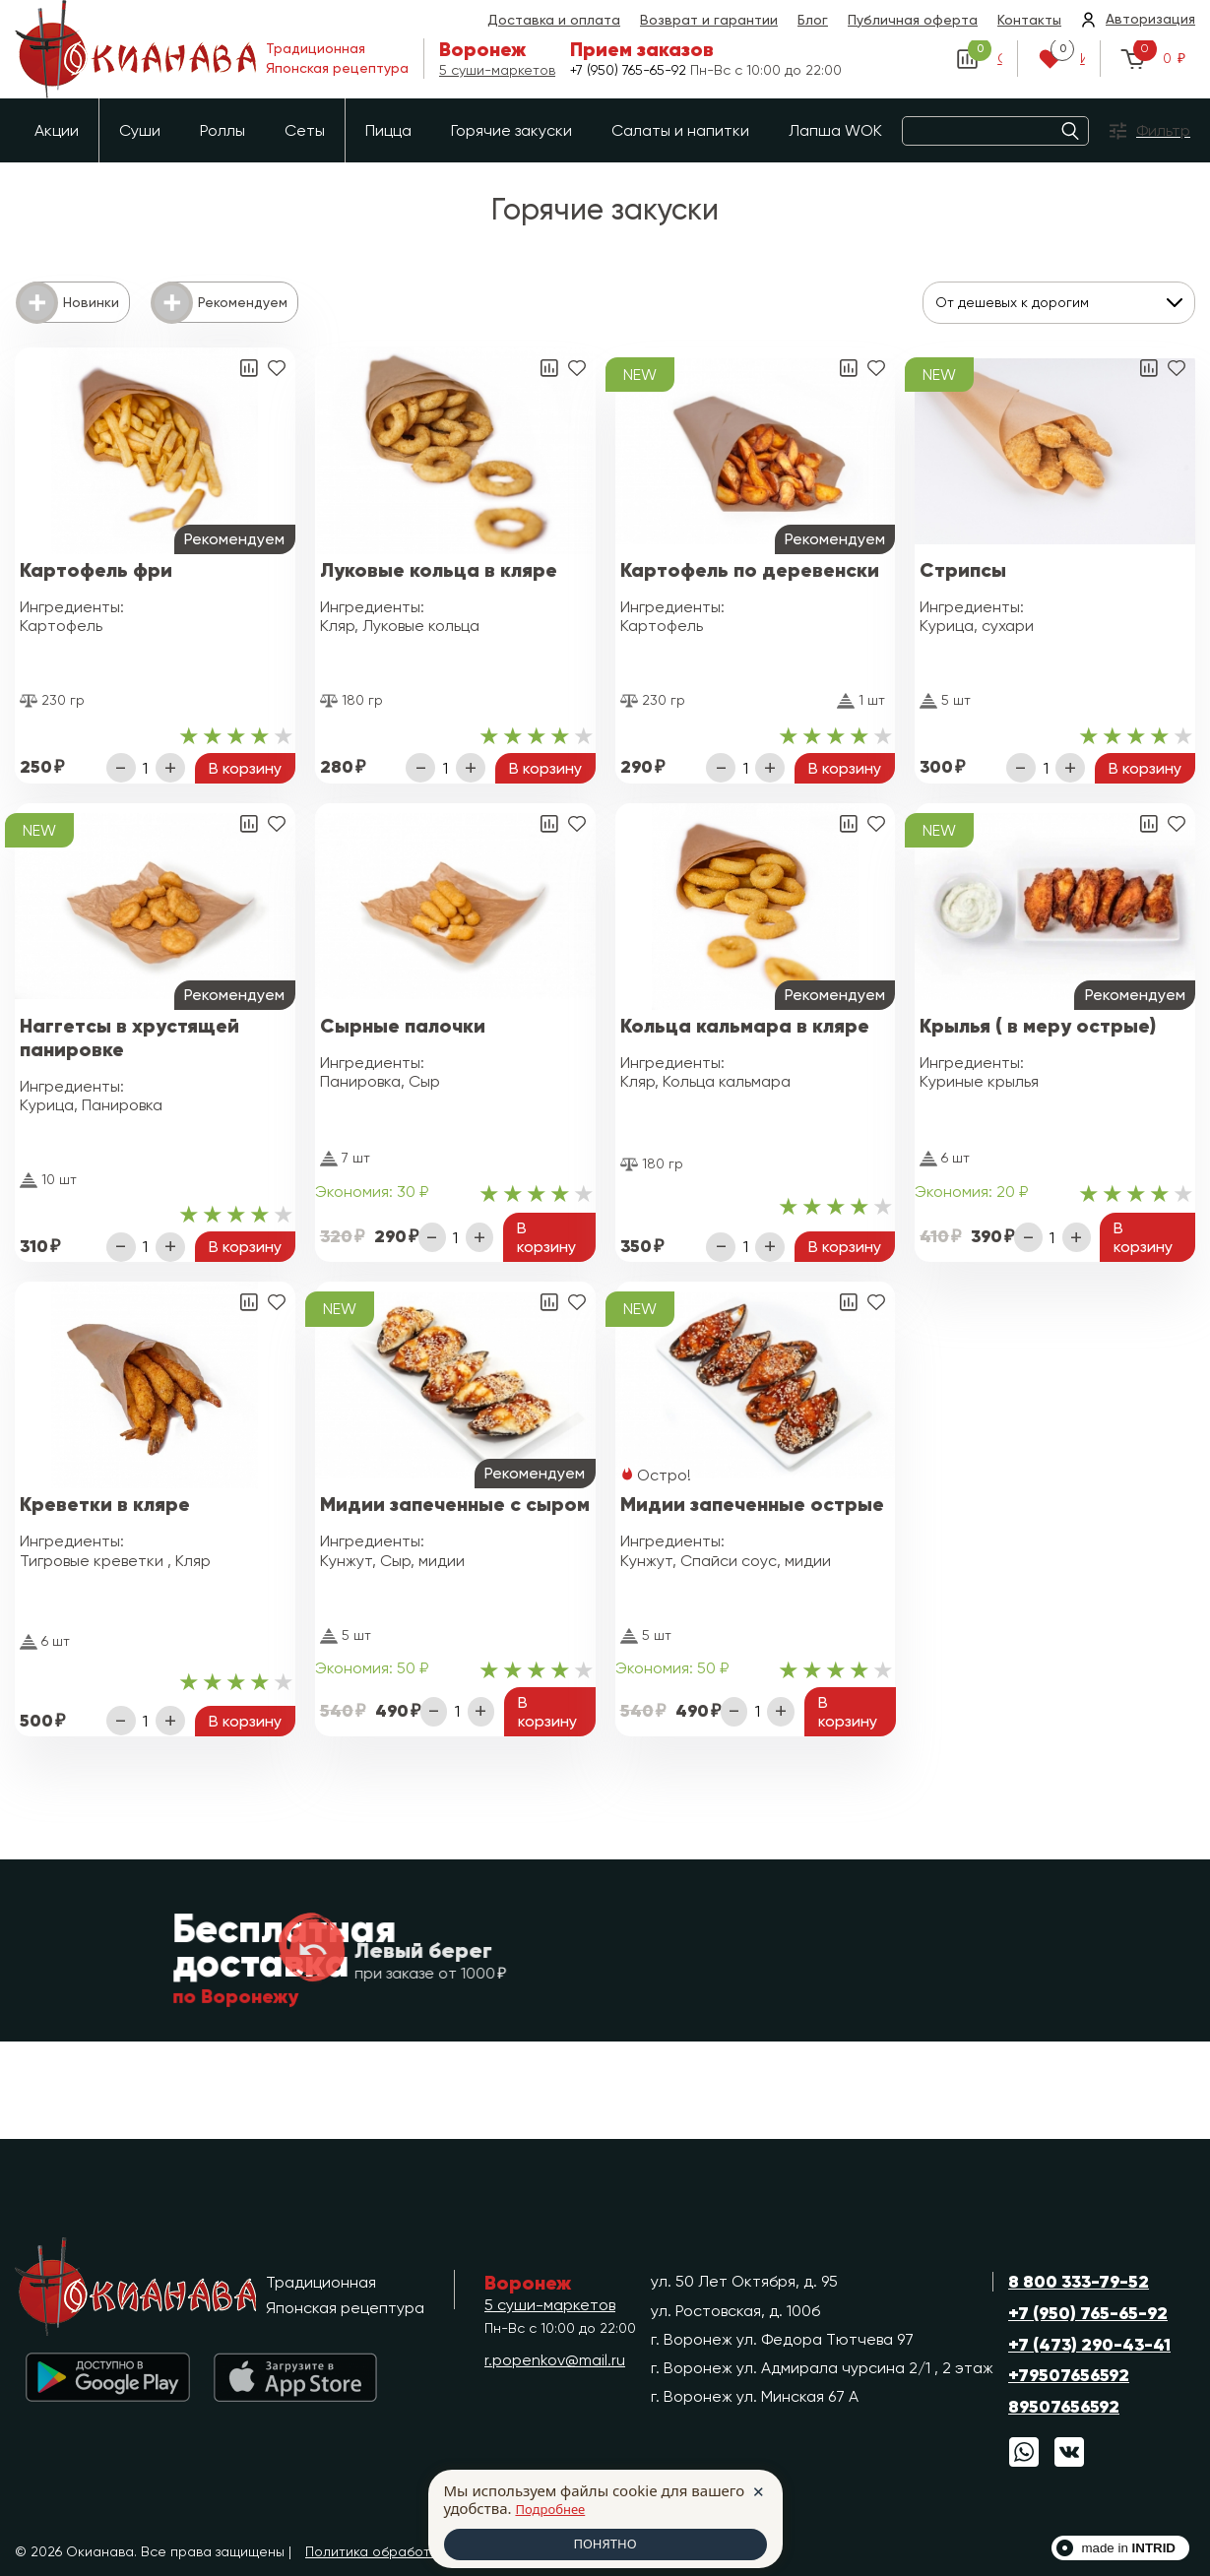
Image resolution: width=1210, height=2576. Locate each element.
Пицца (388, 130)
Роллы (222, 130)
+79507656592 (1068, 2375)
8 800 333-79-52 (1078, 2282)
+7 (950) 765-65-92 (630, 69)
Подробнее (555, 2506)
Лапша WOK (835, 130)
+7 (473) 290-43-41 (1089, 2345)
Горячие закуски (511, 130)
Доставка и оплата (553, 20)
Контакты (1029, 20)
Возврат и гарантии (709, 20)
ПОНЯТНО (604, 2543)
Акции (56, 130)
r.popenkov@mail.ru (554, 2360)
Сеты (305, 130)
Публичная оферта (913, 20)
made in (1128, 2548)
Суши (139, 130)
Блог (812, 20)
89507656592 (1063, 2407)
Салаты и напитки (680, 130)
